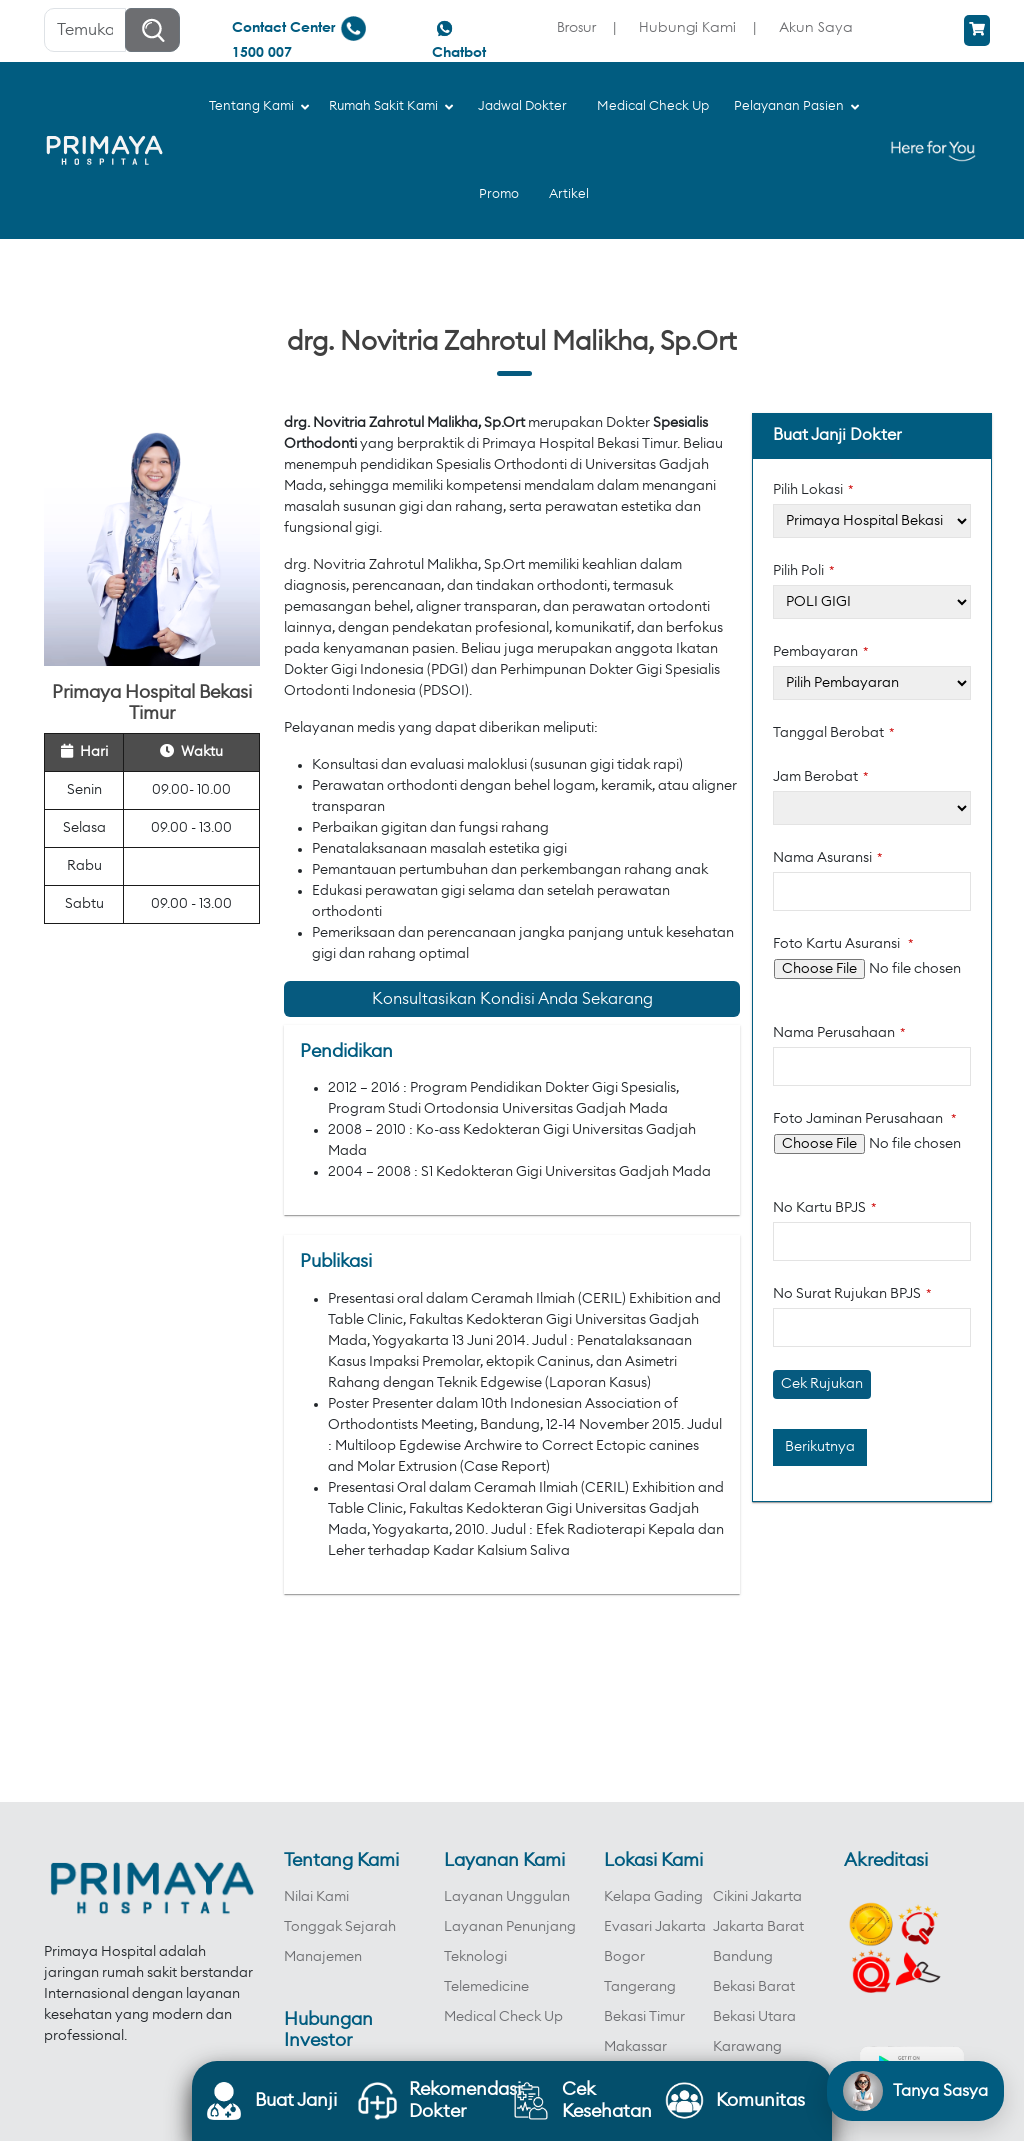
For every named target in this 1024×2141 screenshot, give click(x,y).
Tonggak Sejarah (340, 1927)
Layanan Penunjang (510, 1927)
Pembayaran (821, 652)
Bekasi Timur (644, 2017)
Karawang (747, 2047)
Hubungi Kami (687, 26)
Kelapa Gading (653, 1897)
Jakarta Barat (758, 1927)
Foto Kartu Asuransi (843, 944)
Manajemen (323, 1957)
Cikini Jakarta (757, 1897)
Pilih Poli (804, 571)
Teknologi (475, 1957)
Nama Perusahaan (839, 1033)
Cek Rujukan (822, 1384)
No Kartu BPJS (825, 1208)
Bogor (624, 1957)
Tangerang (640, 1987)
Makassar (635, 2047)
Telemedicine (486, 1987)
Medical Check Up (503, 2017)
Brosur (576, 26)
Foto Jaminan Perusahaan (865, 1119)
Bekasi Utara (754, 2017)
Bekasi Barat (754, 1987)
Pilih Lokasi (813, 490)
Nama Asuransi (828, 858)
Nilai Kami (316, 1897)
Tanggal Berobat (834, 733)
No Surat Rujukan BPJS (852, 1294)
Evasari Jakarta (655, 1927)
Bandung (743, 1957)
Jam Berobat (821, 777)
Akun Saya (816, 26)
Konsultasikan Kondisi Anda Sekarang (512, 999)
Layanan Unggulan (507, 1897)
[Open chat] (915, 2091)
